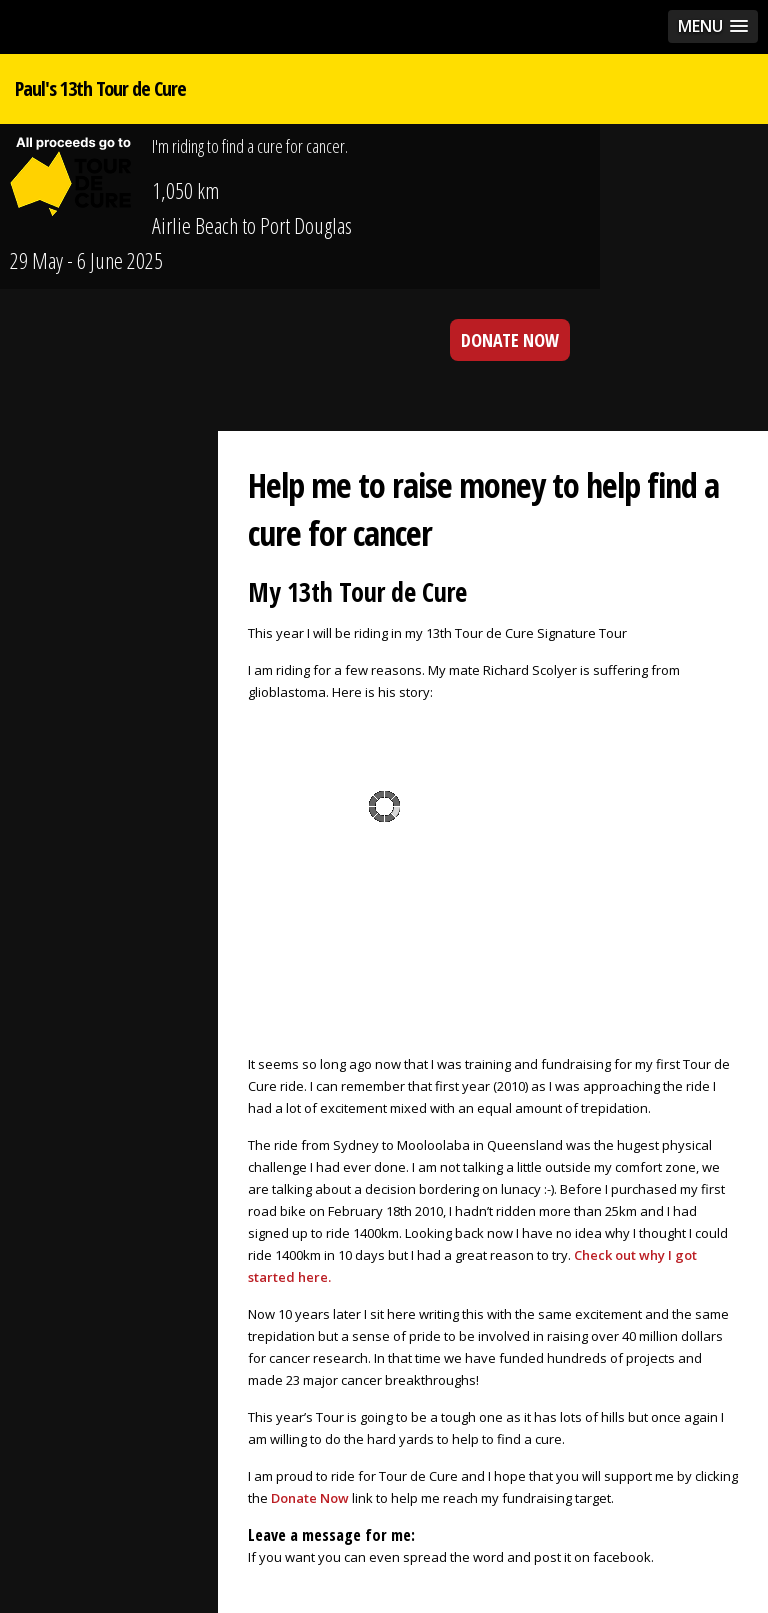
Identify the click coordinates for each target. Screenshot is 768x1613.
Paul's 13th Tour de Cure (100, 88)
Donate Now (310, 1498)
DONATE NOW (510, 340)
